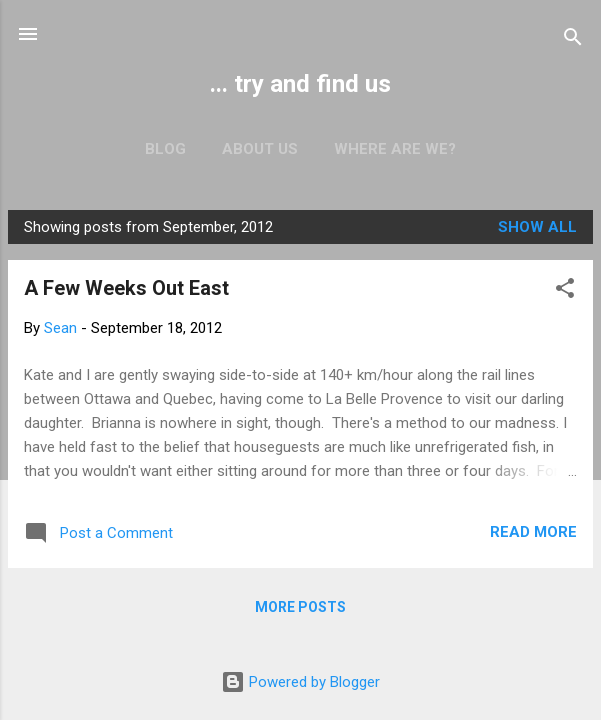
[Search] (573, 40)
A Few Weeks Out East (126, 288)
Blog (165, 149)
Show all (537, 227)
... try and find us (300, 84)
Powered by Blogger (300, 682)
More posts (300, 607)
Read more (533, 532)
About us (260, 149)
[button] (565, 291)
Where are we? (395, 149)
